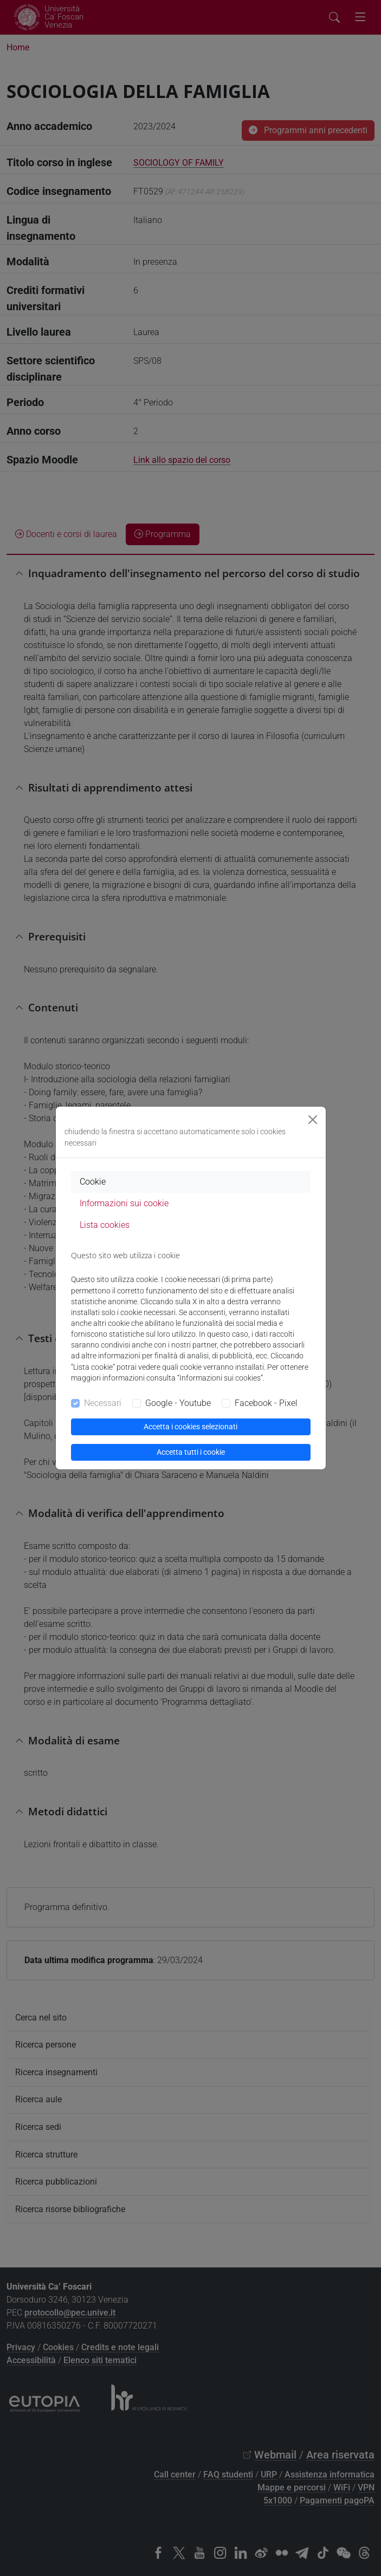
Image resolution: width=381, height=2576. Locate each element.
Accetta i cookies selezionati (190, 1426)
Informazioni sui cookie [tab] (124, 1203)
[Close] (312, 1119)
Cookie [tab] (93, 1181)
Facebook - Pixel (266, 1403)
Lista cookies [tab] (105, 1225)
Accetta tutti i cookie (191, 1452)
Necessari (102, 1403)
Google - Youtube (178, 1403)
